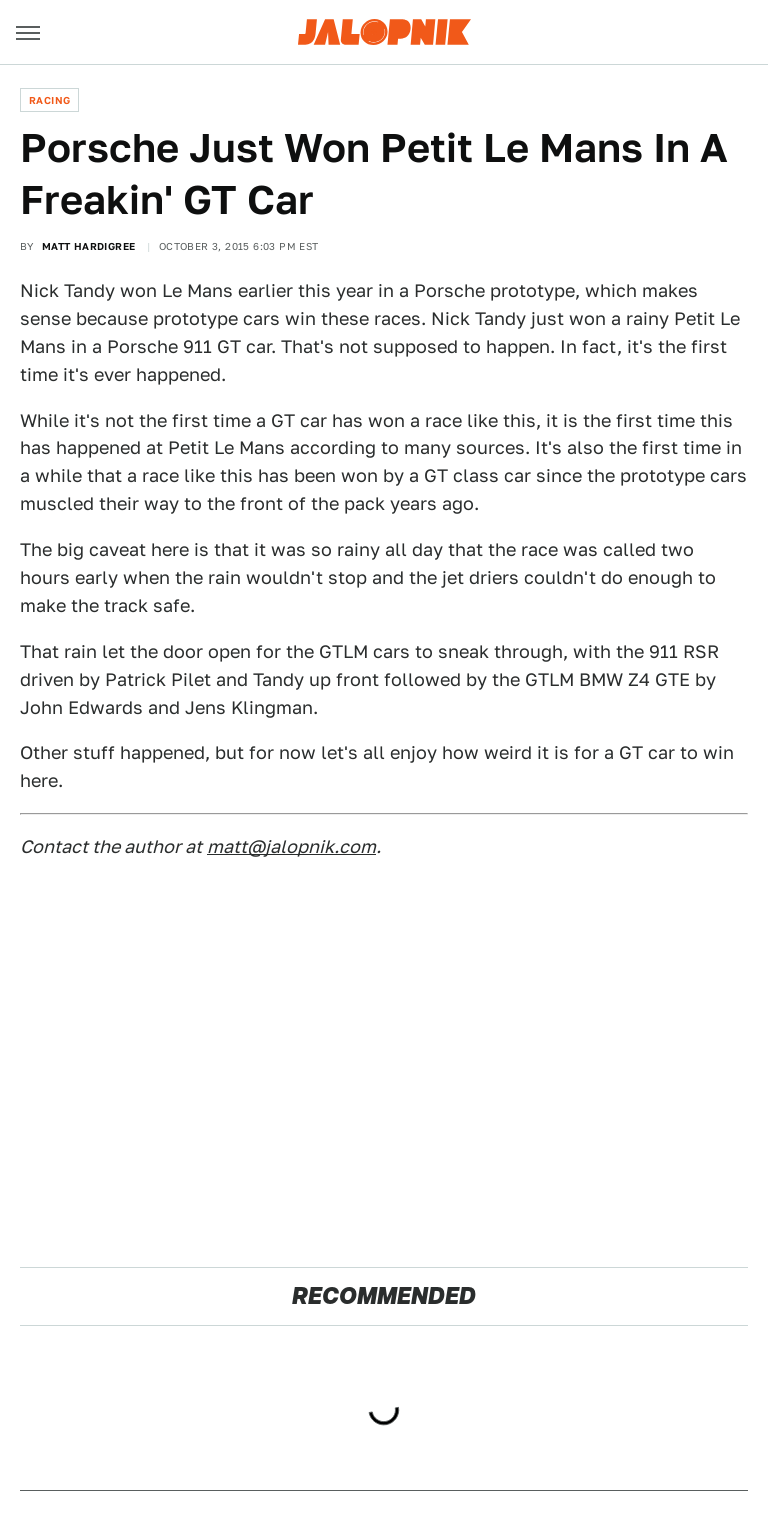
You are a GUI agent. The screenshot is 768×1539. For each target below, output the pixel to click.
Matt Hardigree (89, 246)
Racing (49, 100)
